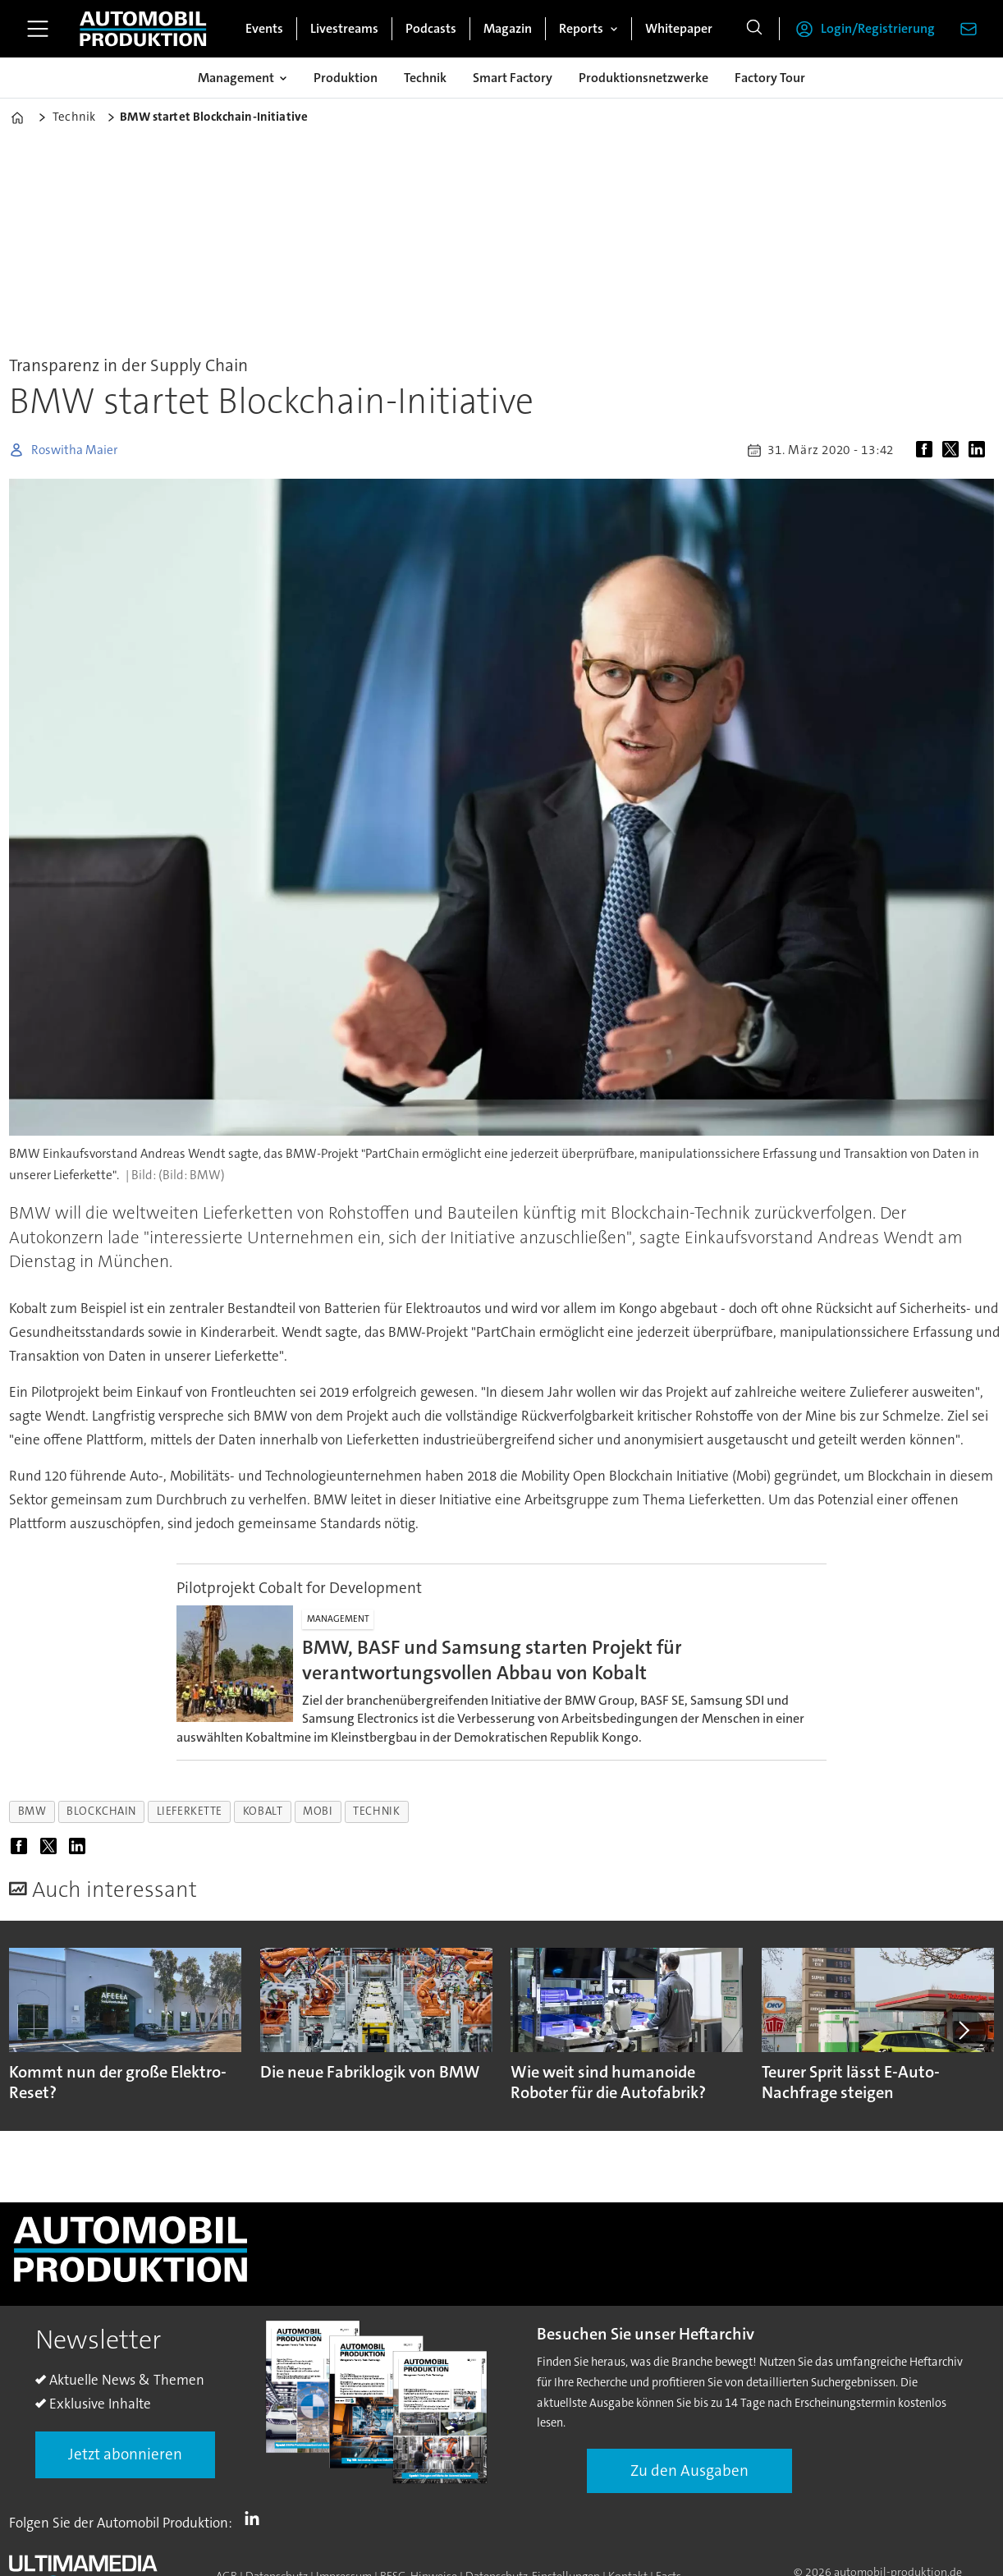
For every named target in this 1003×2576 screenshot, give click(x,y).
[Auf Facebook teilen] (927, 450)
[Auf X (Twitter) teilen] (953, 450)
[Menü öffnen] (37, 29)
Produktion (346, 77)
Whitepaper (678, 28)
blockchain (100, 1811)
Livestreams (344, 28)
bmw (32, 1811)
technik (376, 1811)
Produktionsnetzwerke (643, 77)
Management (236, 77)
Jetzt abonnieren (125, 2454)
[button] (962, 2030)
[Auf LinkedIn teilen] (980, 450)
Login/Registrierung (878, 28)
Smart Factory (512, 77)
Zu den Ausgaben (689, 2470)
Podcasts (430, 28)
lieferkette (189, 1811)
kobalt (262, 1811)
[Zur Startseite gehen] (142, 29)
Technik (425, 77)
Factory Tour (770, 77)
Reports (581, 28)
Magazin (507, 28)
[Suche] (754, 28)
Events (264, 28)
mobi (317, 1811)
